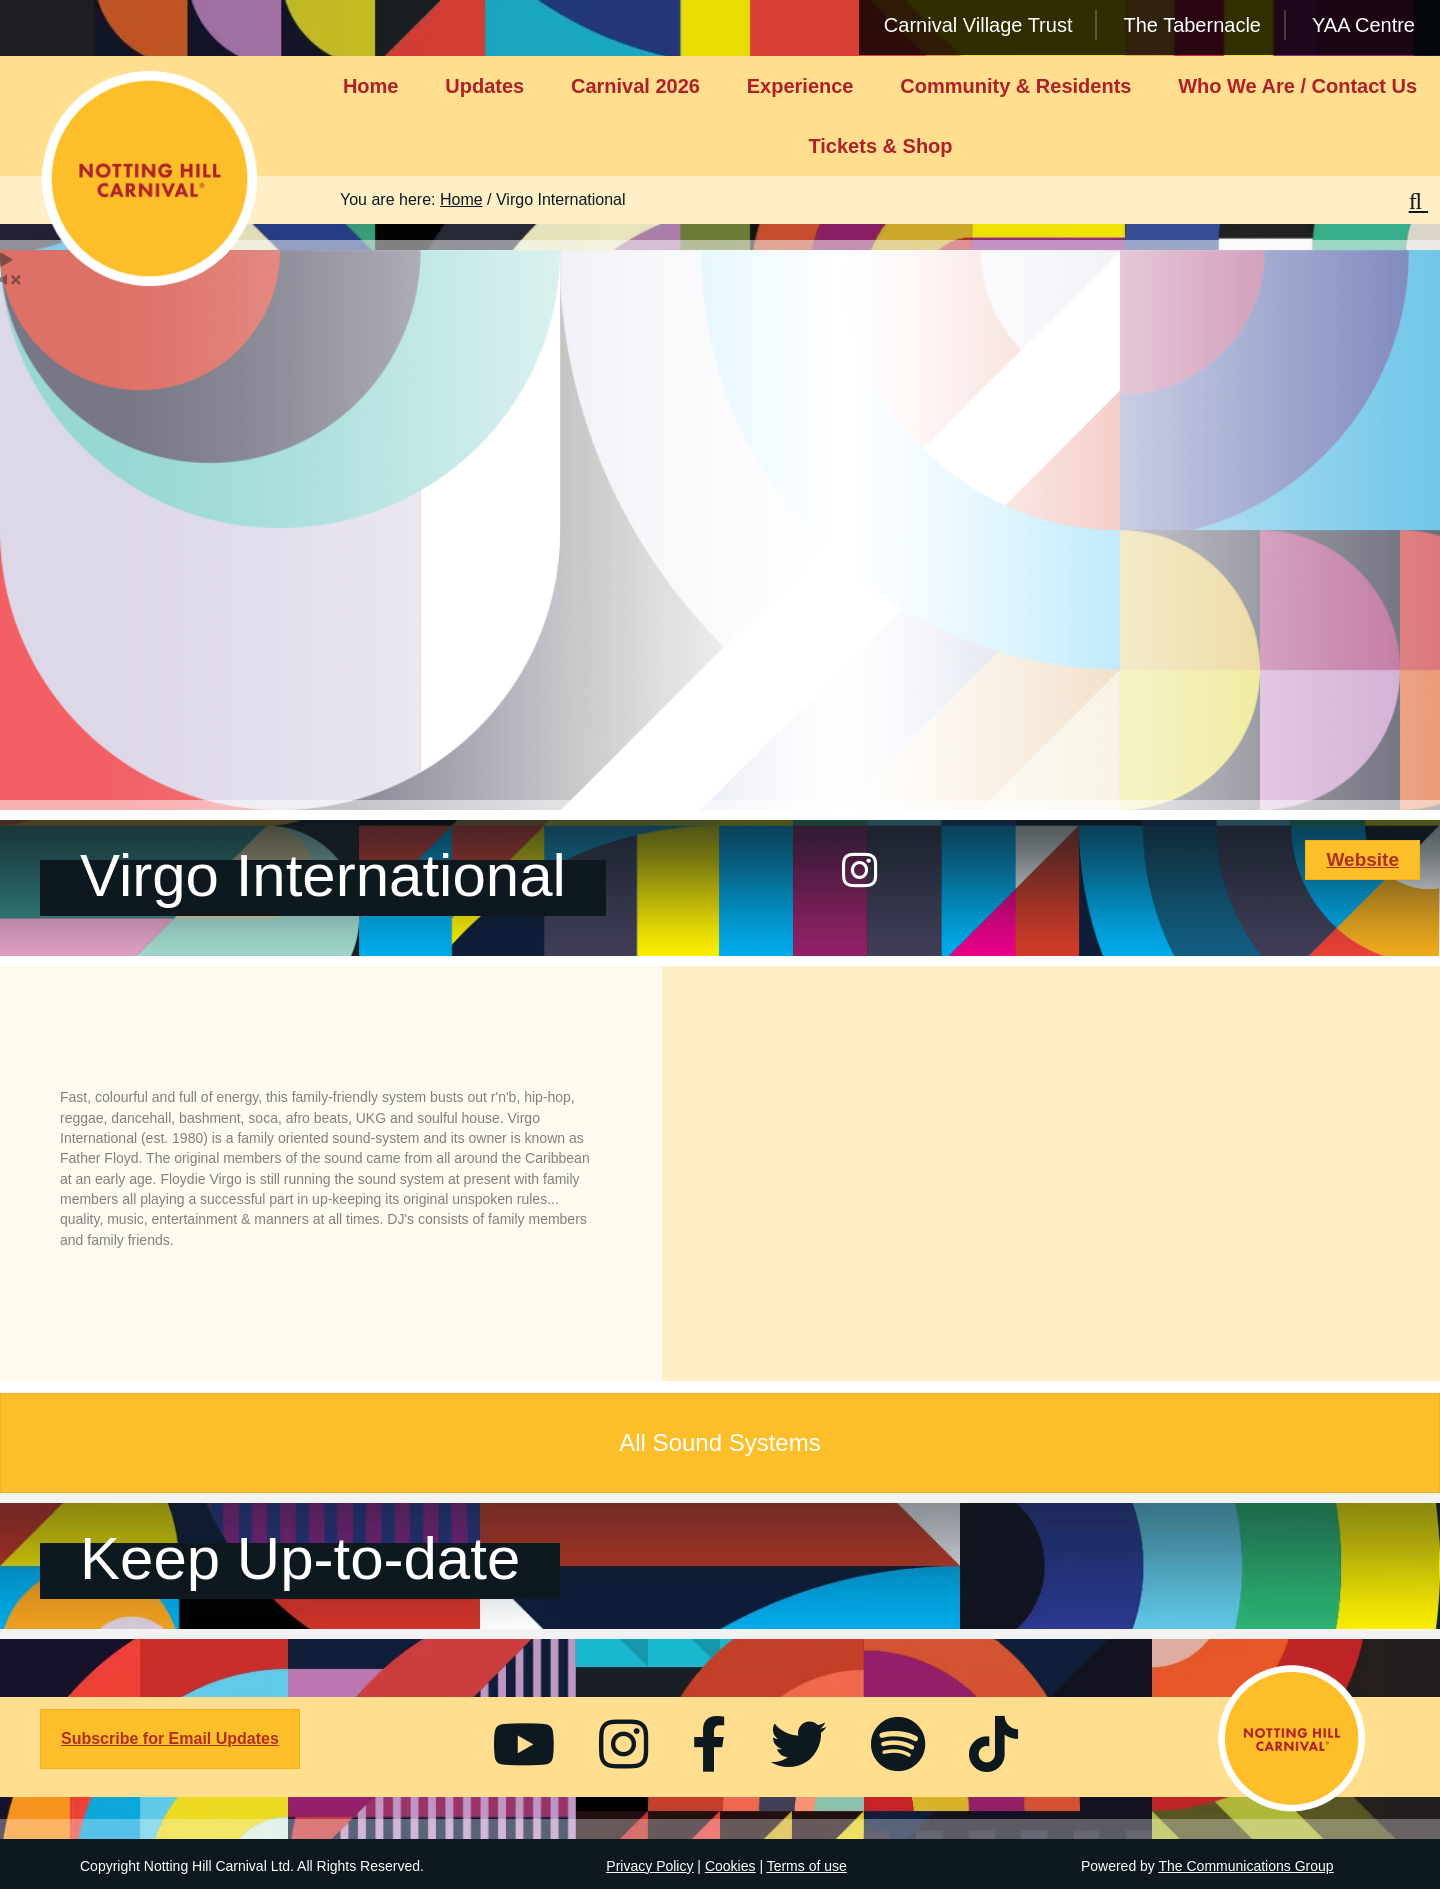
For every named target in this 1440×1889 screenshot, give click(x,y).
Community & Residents (1015, 86)
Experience (800, 86)
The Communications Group (1246, 1866)
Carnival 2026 (635, 86)
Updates (484, 86)
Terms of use (807, 1866)
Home (371, 86)
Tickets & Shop (880, 146)
